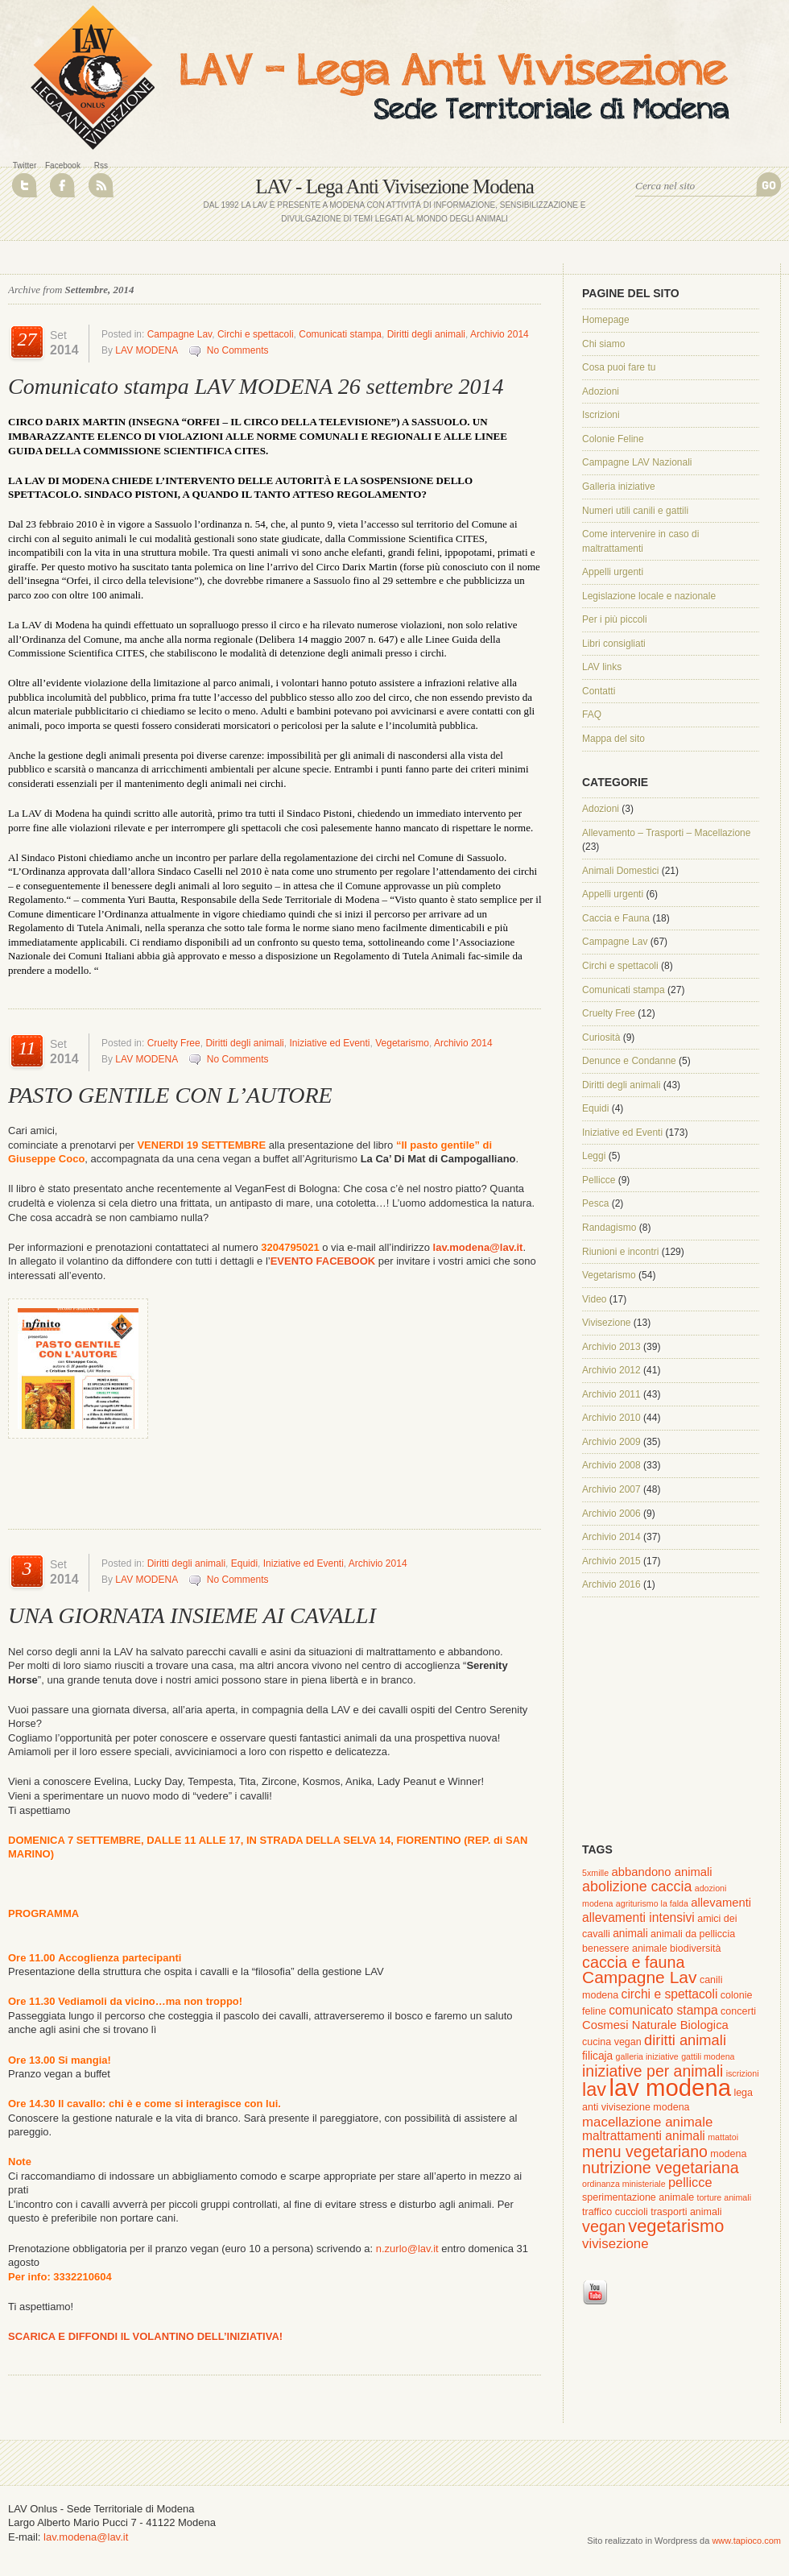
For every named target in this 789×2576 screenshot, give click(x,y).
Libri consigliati (614, 643)
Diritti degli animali (426, 334)
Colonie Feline (613, 439)
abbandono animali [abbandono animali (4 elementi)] (662, 1872)
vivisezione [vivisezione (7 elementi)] (615, 2243)
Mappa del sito (613, 738)
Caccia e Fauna (616, 918)
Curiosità (601, 1037)
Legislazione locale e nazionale (649, 596)
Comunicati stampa (340, 334)
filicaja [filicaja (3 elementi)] (597, 2056)
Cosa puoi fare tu (618, 367)
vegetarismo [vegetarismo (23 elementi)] (676, 2226)
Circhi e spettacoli (255, 334)
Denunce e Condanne (629, 1060)
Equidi (244, 1563)
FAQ (591, 714)
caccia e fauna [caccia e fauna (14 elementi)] (633, 1962)
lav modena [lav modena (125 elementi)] (670, 2087)
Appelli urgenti (612, 572)
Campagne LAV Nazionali (637, 462)
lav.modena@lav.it (478, 1247)
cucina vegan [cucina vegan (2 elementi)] (612, 2042)
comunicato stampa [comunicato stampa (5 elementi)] (663, 2010)
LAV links (602, 667)
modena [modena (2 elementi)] (728, 2154)
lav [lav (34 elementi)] (594, 2089)
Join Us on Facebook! (62, 185)
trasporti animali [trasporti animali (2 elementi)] (686, 2212)
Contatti (598, 691)
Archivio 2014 (499, 334)
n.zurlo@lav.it (406, 2249)
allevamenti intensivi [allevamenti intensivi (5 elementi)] (638, 1917)
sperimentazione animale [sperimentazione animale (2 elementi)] (638, 2197)
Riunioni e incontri (620, 1251)
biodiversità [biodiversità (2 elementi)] (695, 1948)
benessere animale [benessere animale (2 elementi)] (624, 1948)
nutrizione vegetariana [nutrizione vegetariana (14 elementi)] (660, 2167)
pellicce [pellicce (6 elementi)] (690, 2182)
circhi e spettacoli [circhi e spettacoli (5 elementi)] (670, 1994)
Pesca (595, 1203)
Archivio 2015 (611, 1561)
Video (594, 1299)
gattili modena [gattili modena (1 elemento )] (707, 2056)
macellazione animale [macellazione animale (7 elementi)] (647, 2122)
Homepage (606, 319)
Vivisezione (606, 1322)
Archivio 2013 (611, 1346)
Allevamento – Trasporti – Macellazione (666, 833)
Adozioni (600, 391)
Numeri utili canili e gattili (635, 510)
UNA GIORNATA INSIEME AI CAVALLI (192, 1615)
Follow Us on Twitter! (24, 185)
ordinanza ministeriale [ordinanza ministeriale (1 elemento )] (624, 2184)
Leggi (593, 1156)
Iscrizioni (601, 414)
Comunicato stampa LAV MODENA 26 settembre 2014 (256, 386)
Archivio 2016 (611, 1584)
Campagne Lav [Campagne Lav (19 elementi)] (639, 1977)
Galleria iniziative (618, 486)
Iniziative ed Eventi (329, 1043)
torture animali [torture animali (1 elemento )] (723, 2197)
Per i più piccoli (614, 619)
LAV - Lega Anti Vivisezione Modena (394, 186)
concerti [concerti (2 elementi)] (738, 2011)
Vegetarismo (402, 1043)
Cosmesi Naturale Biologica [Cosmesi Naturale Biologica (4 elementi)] (655, 2025)
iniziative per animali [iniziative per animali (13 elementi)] (652, 2071)
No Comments (238, 350)
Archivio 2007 (611, 1489)
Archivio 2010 (611, 1417)
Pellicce (598, 1180)
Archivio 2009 (611, 1441)
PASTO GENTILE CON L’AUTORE (170, 1095)
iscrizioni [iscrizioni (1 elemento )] (742, 2073)
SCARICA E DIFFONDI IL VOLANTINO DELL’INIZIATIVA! (145, 2336)
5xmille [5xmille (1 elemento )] (595, 1873)
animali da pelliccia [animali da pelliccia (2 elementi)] (693, 1934)
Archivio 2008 (611, 1465)
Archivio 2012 (611, 1370)
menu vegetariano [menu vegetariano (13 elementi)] (645, 2151)
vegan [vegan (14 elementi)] (604, 2226)
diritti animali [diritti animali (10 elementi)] (685, 2039)
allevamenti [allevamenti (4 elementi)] (721, 1902)
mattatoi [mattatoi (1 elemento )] (723, 2137)
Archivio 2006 (611, 1513)
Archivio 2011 (611, 1394)
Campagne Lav (180, 334)
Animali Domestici (620, 870)
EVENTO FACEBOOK (323, 1261)
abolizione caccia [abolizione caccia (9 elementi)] (637, 1886)
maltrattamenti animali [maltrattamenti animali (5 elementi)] (643, 2136)
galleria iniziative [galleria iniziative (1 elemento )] (647, 2056)
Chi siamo (603, 344)
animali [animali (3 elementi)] (630, 1934)
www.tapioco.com (746, 2540)
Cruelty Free (173, 1043)
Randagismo (609, 1227)
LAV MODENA (146, 350)
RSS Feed (101, 185)
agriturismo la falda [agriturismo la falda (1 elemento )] (652, 1903)
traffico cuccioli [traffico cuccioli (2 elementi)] (615, 2212)
